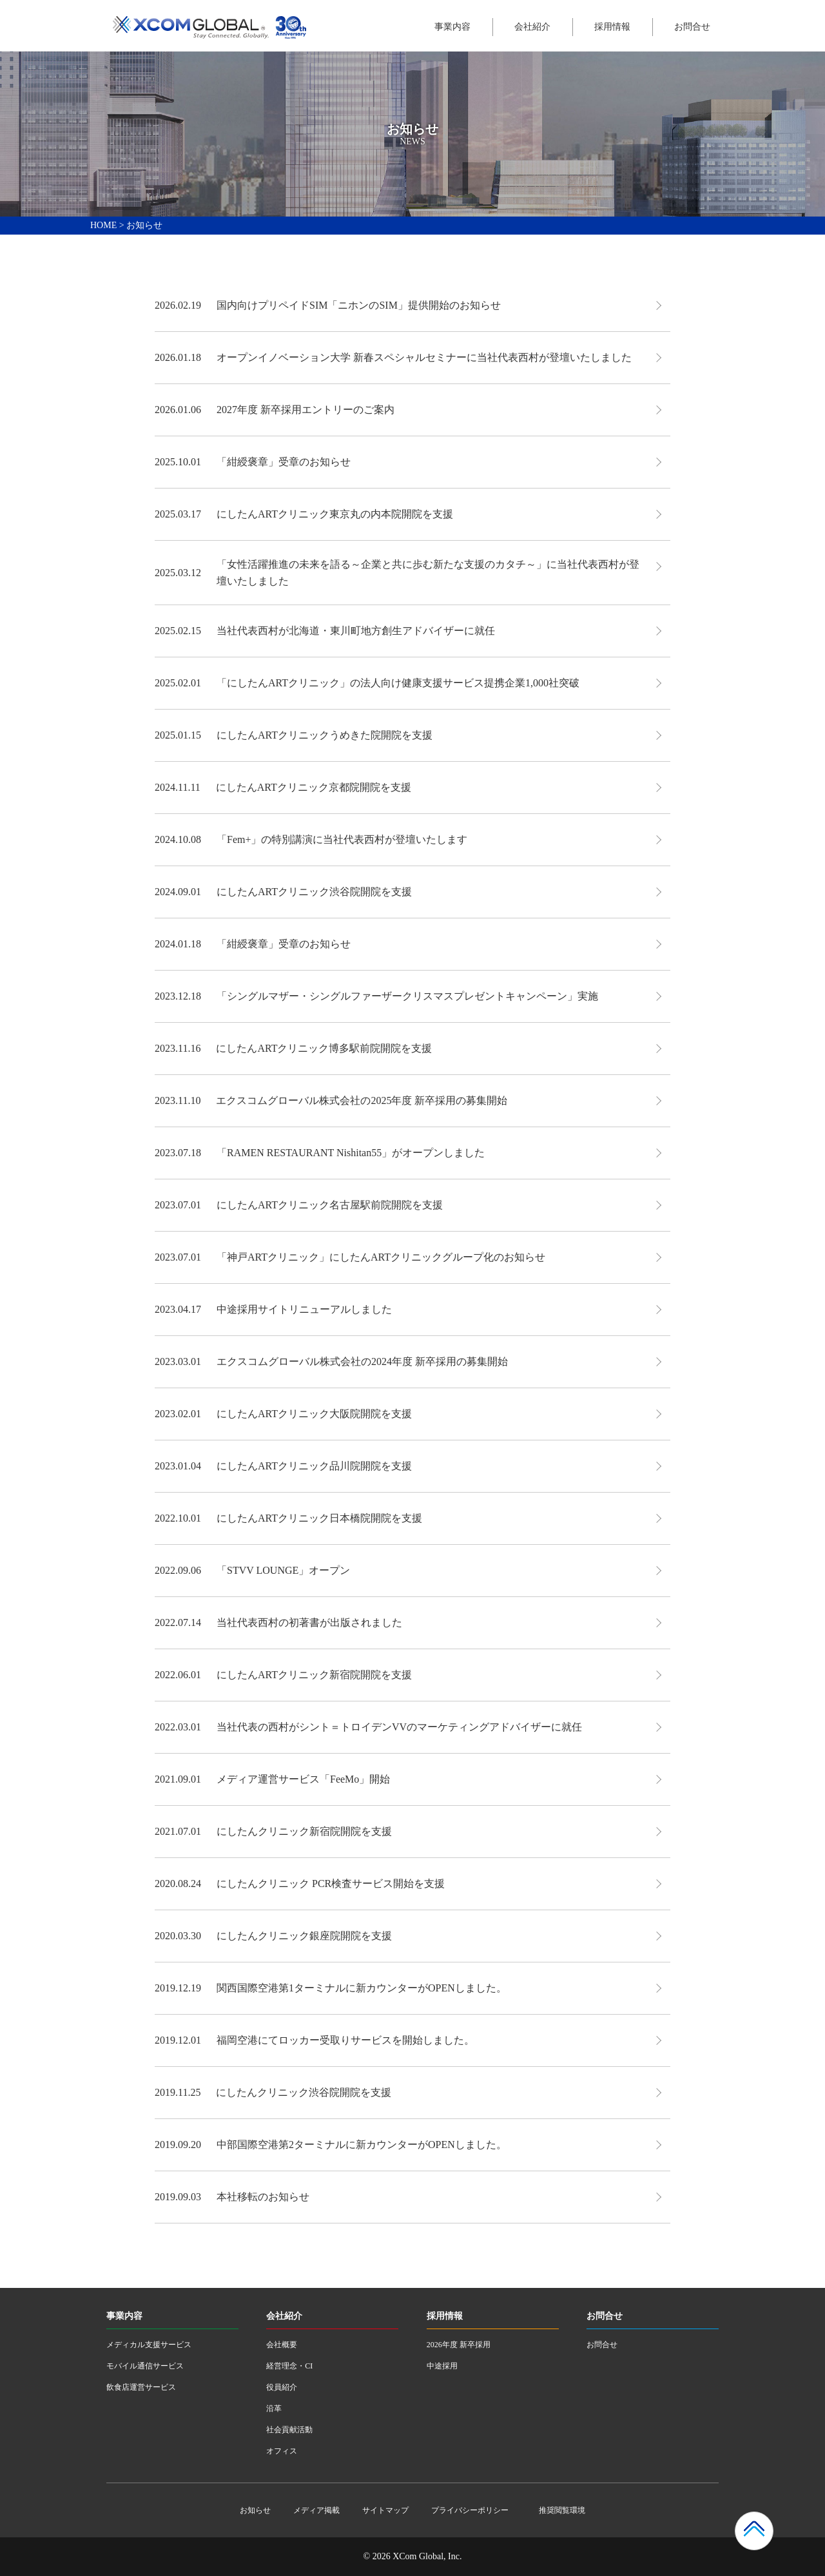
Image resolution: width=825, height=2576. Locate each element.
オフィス (281, 2450)
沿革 (274, 2408)
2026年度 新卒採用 (458, 2344)
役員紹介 (281, 2387)
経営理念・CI (289, 2365)
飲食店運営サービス (141, 2387)
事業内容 (452, 27)
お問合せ (692, 27)
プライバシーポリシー (470, 2510)
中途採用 (442, 2365)
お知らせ (255, 2510)
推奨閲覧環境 (562, 2510)
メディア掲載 (316, 2510)
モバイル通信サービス (145, 2365)
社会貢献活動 (289, 2429)
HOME (103, 225)
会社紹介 (532, 27)
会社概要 (281, 2344)
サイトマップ (385, 2510)
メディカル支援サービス (148, 2344)
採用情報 (612, 27)
